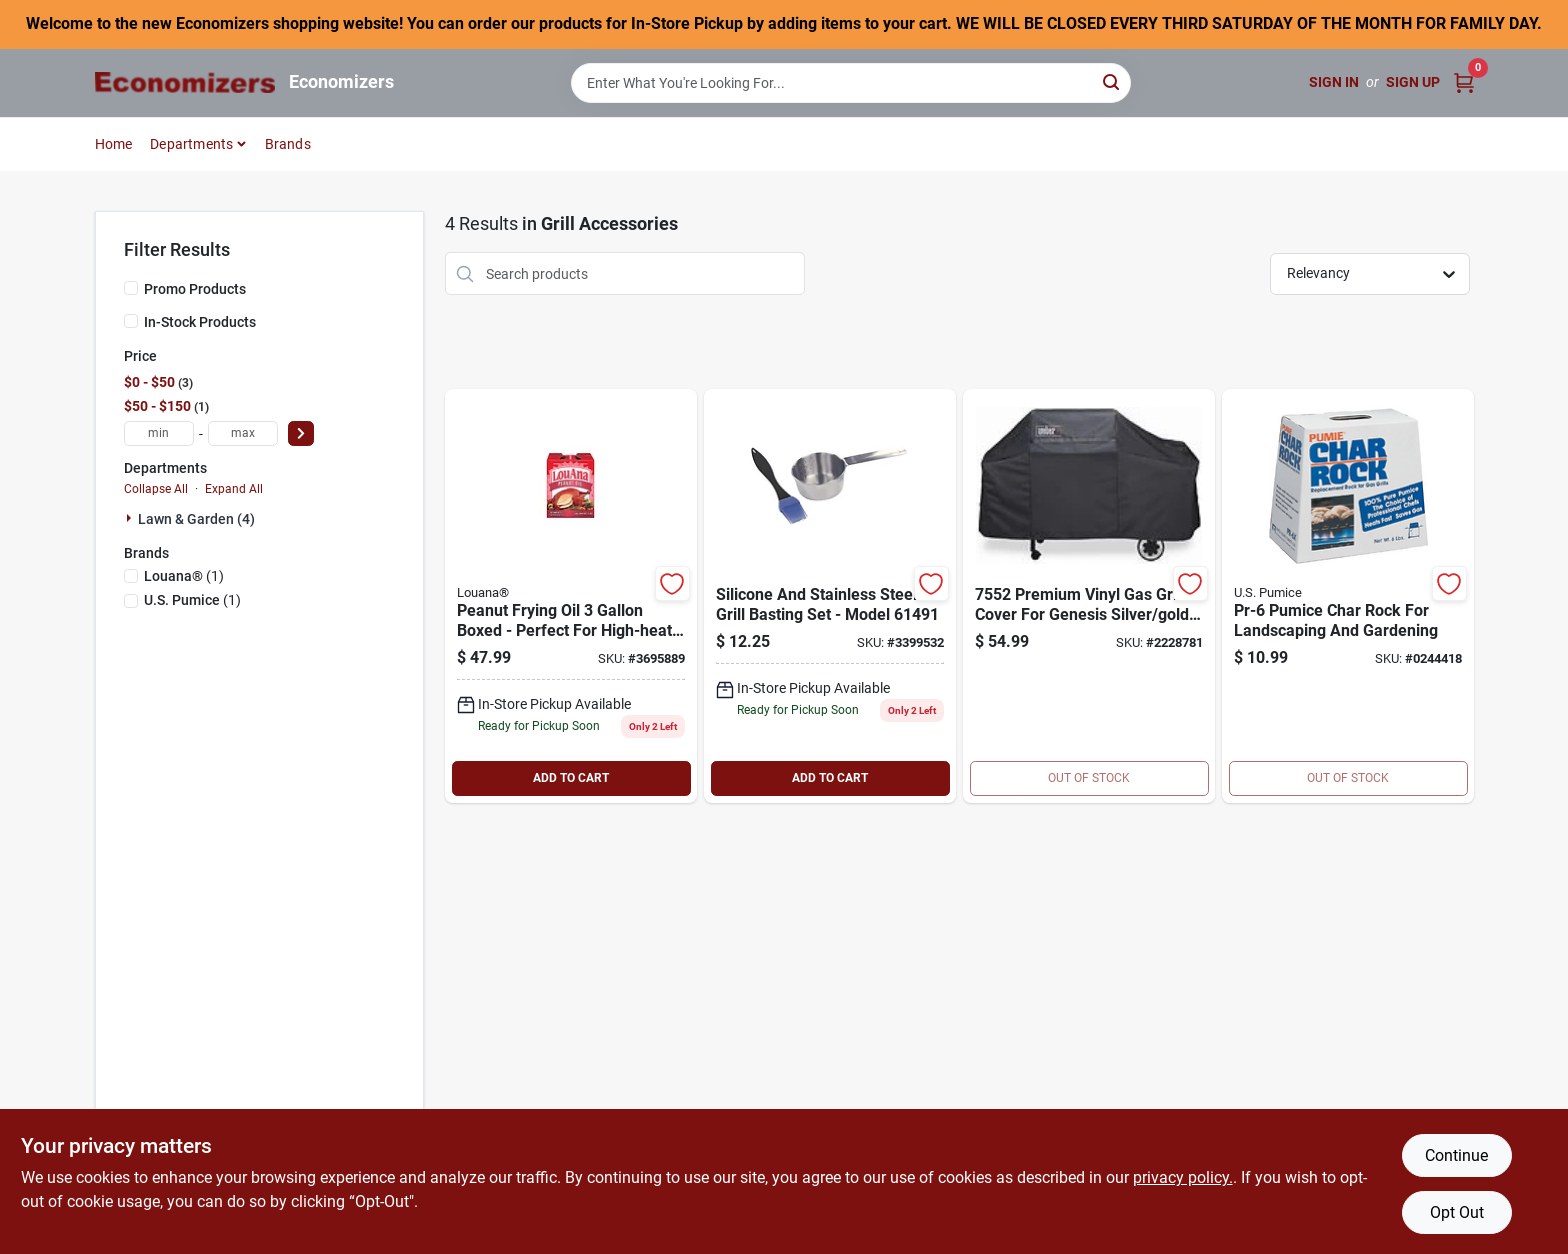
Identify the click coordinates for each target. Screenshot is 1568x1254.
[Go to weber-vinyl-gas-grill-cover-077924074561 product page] (1089, 596)
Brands (288, 144)
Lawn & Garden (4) (196, 519)
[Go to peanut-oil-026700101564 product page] (571, 596)
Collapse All (156, 489)
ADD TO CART (571, 778)
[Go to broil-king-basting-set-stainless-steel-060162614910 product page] (830, 596)
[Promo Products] (131, 288)
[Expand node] (131, 518)
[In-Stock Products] (131, 321)
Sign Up (1413, 82)
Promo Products (195, 289)
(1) (184, 576)
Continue (1456, 1155)
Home (114, 144)
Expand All (234, 489)
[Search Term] (851, 83)
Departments (191, 144)
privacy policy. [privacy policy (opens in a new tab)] (1183, 1177)
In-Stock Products (200, 322)
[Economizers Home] (185, 82)
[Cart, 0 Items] (1464, 82)
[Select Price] (301, 433)
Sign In (1334, 82)
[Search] (1112, 81)
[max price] (243, 433)
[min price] (159, 433)
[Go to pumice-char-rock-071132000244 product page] (1348, 596)
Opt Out (1457, 1212)
